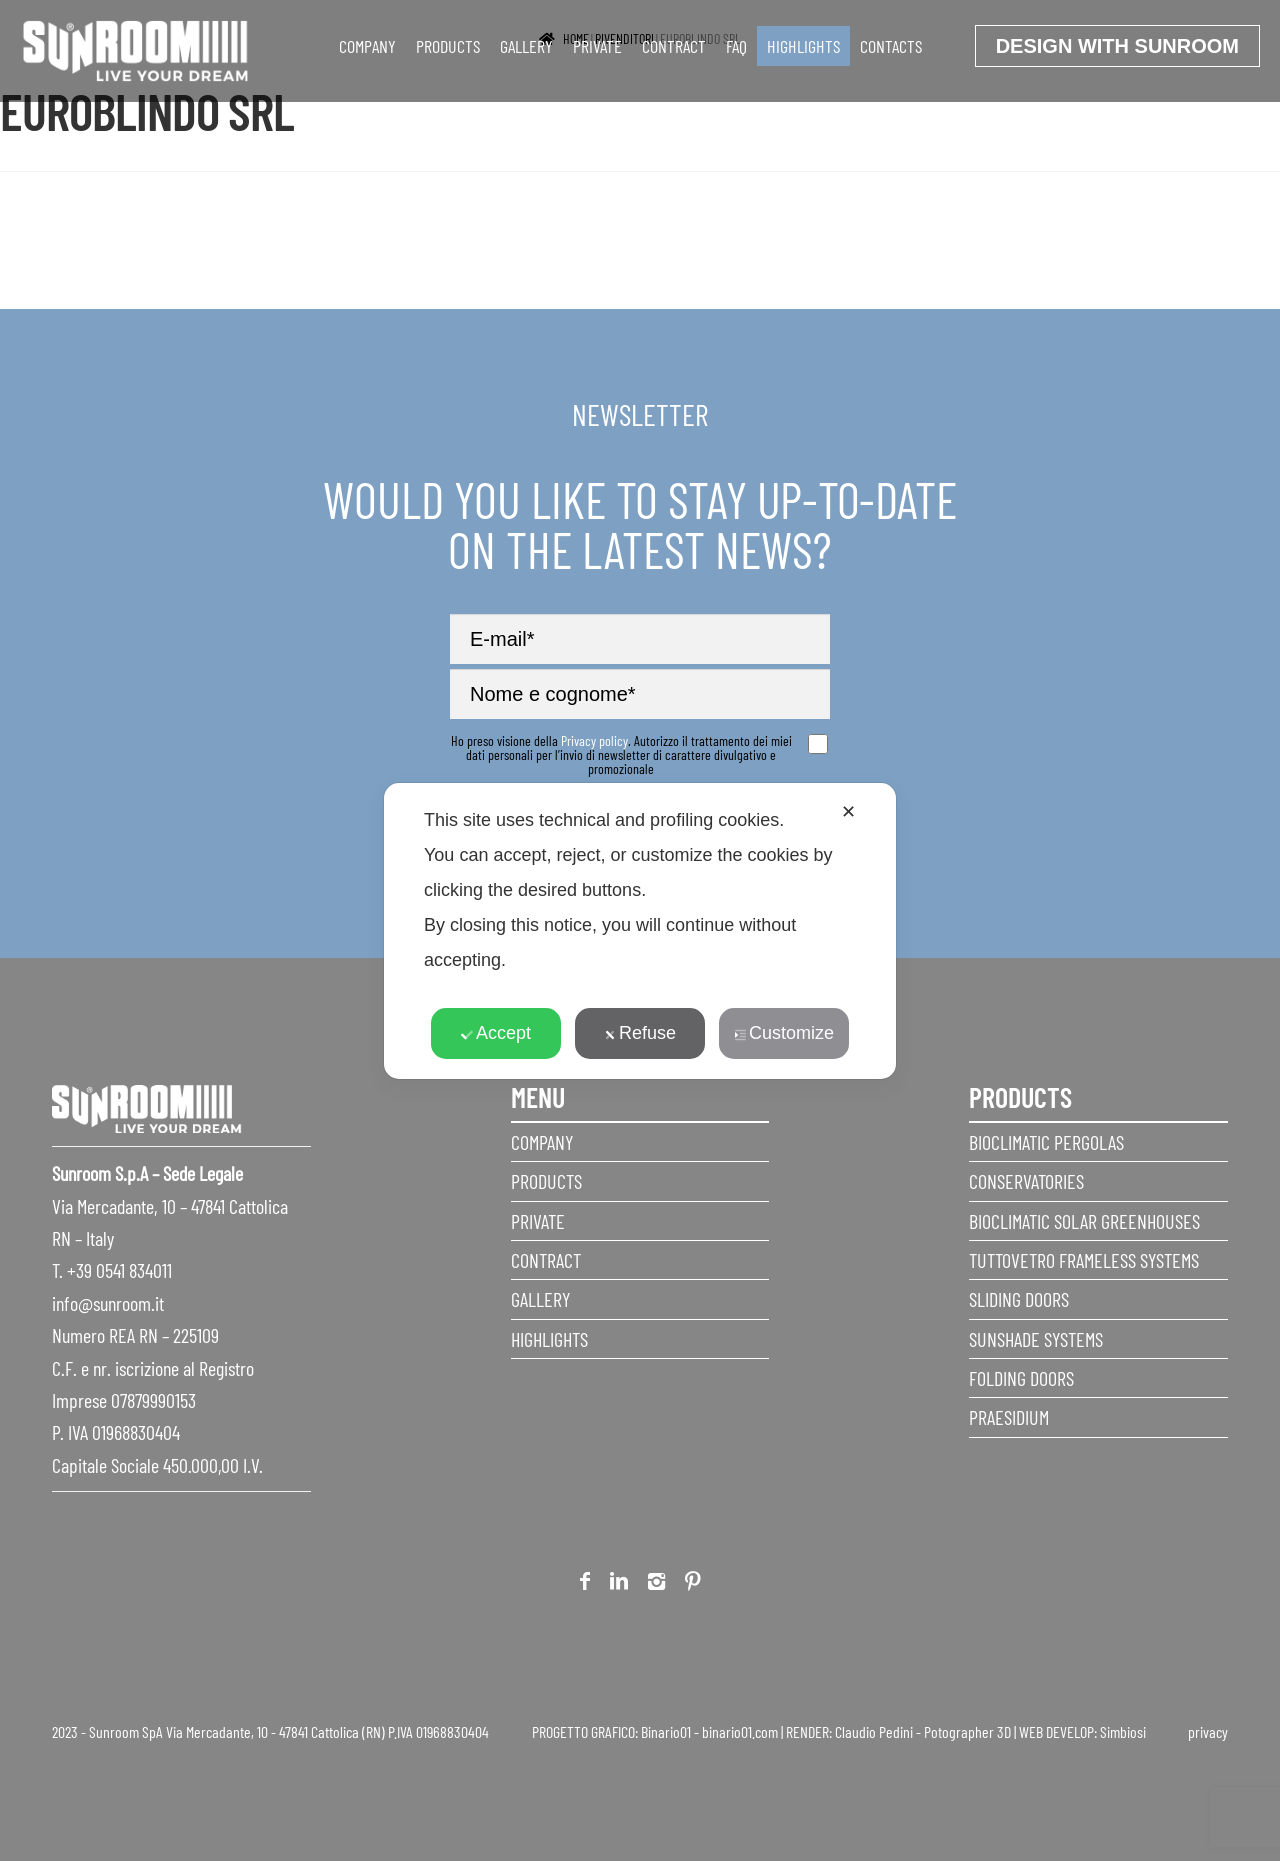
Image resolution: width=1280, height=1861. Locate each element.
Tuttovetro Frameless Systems (1084, 1260)
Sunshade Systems (1036, 1339)
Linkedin (619, 1584)
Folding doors (1021, 1378)
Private (597, 46)
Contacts (891, 46)
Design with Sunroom (1117, 46)
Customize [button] (784, 1033)
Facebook (585, 1584)
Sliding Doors (1019, 1299)
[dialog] (640, 931)
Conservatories (1026, 1181)
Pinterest (693, 1584)
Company (367, 46)
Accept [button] (496, 1033)
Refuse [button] (640, 1033)
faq (736, 46)
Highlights (803, 46)
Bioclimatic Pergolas (1046, 1142)
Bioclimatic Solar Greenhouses (1084, 1221)
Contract (674, 46)
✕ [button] (848, 812)
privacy (1208, 1731)
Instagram (656, 1584)
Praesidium (1009, 1417)
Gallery (526, 46)
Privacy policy (594, 740)
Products (448, 46)
